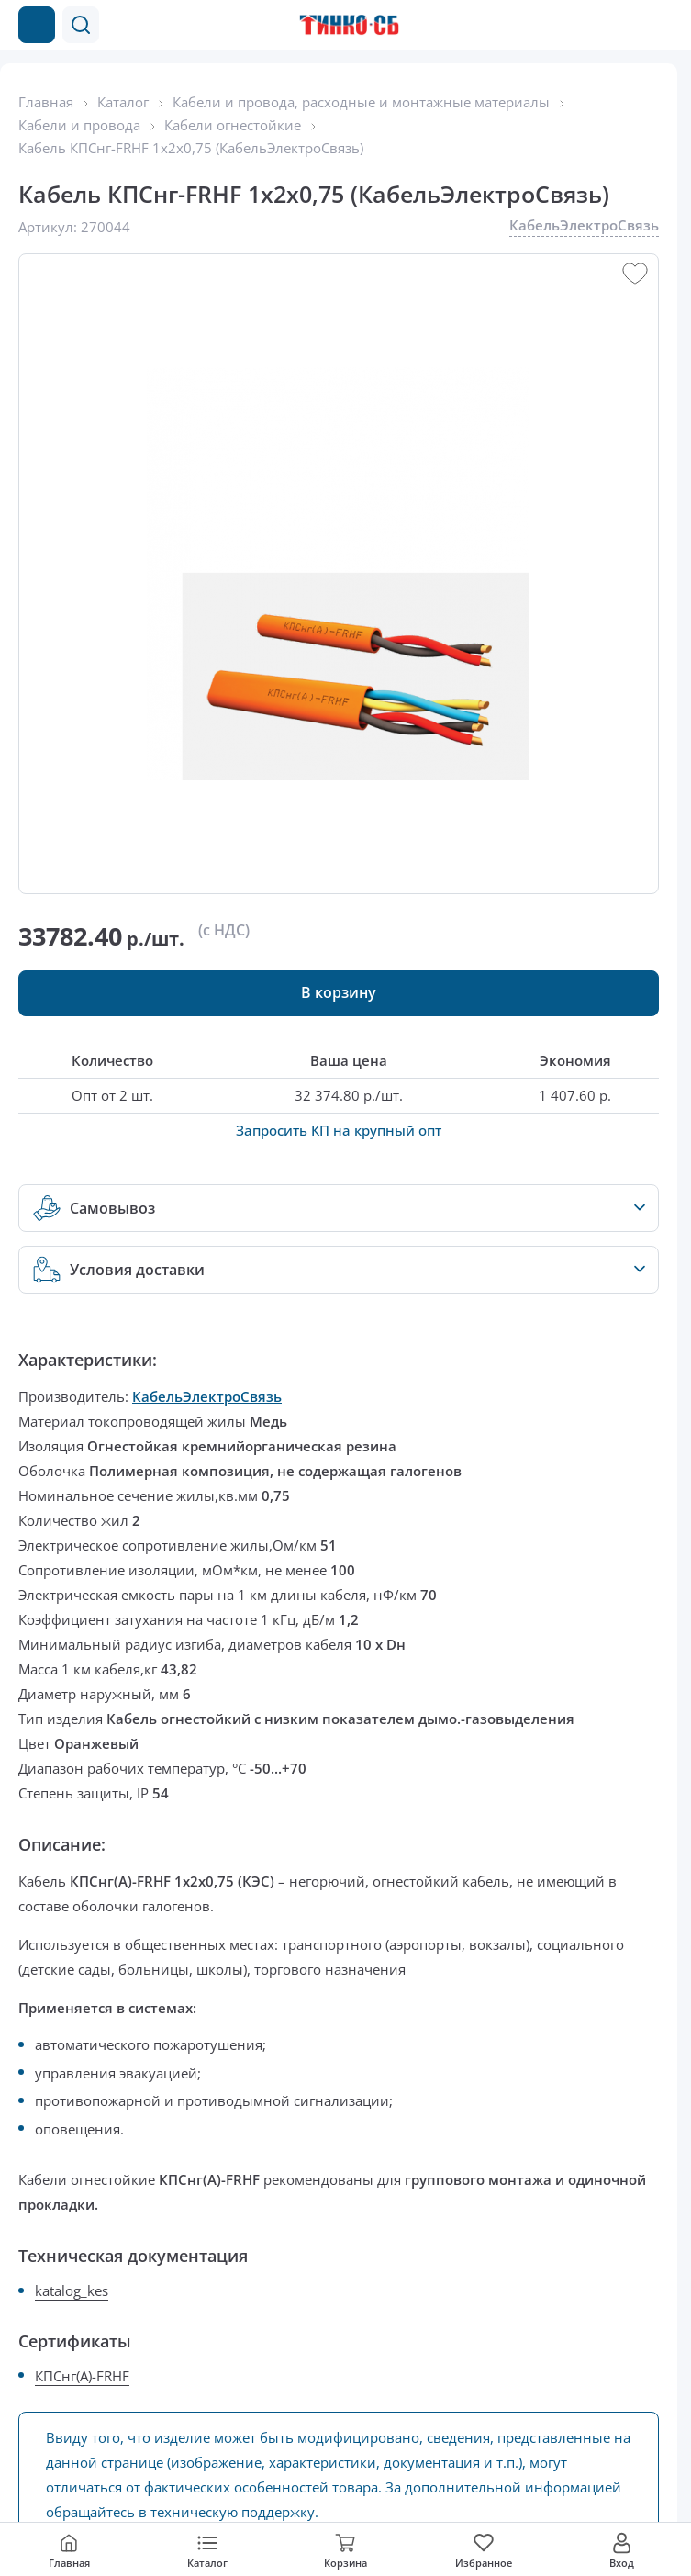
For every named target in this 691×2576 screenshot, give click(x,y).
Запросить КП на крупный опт (338, 1130)
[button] (80, 24)
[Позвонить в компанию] (625, 24)
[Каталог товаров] (36, 24)
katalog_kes (71, 2290)
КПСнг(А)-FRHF (82, 2376)
